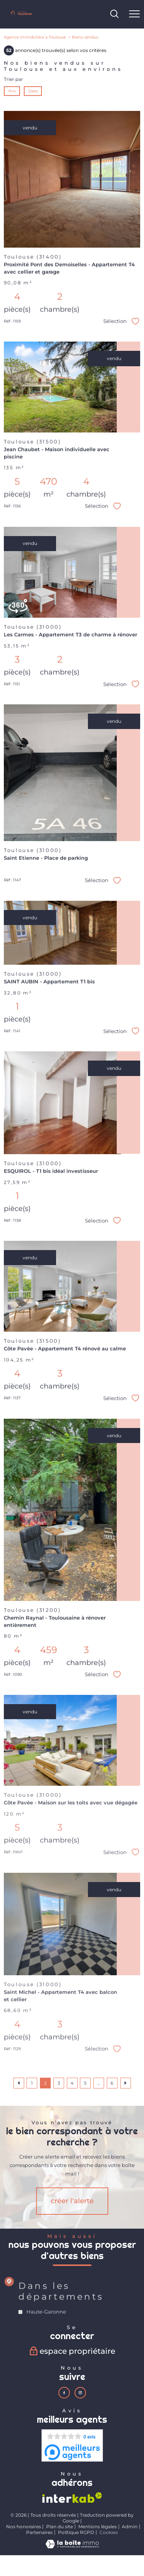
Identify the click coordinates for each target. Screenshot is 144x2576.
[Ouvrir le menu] (134, 14)
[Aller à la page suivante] (125, 2083)
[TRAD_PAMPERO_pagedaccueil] (21, 15)
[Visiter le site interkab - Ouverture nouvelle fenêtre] (72, 2497)
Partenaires (39, 2532)
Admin (129, 2526)
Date (32, 91)
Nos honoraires (23, 2526)
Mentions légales (97, 2526)
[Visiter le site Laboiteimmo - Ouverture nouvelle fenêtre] (72, 2546)
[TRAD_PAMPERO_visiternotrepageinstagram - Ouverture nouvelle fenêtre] (80, 2392)
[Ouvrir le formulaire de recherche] (114, 14)
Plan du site (59, 2526)
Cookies (108, 2532)
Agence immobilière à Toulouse (35, 37)
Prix (12, 91)
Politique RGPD (76, 2532)
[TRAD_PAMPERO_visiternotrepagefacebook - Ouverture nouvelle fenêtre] (64, 2392)
